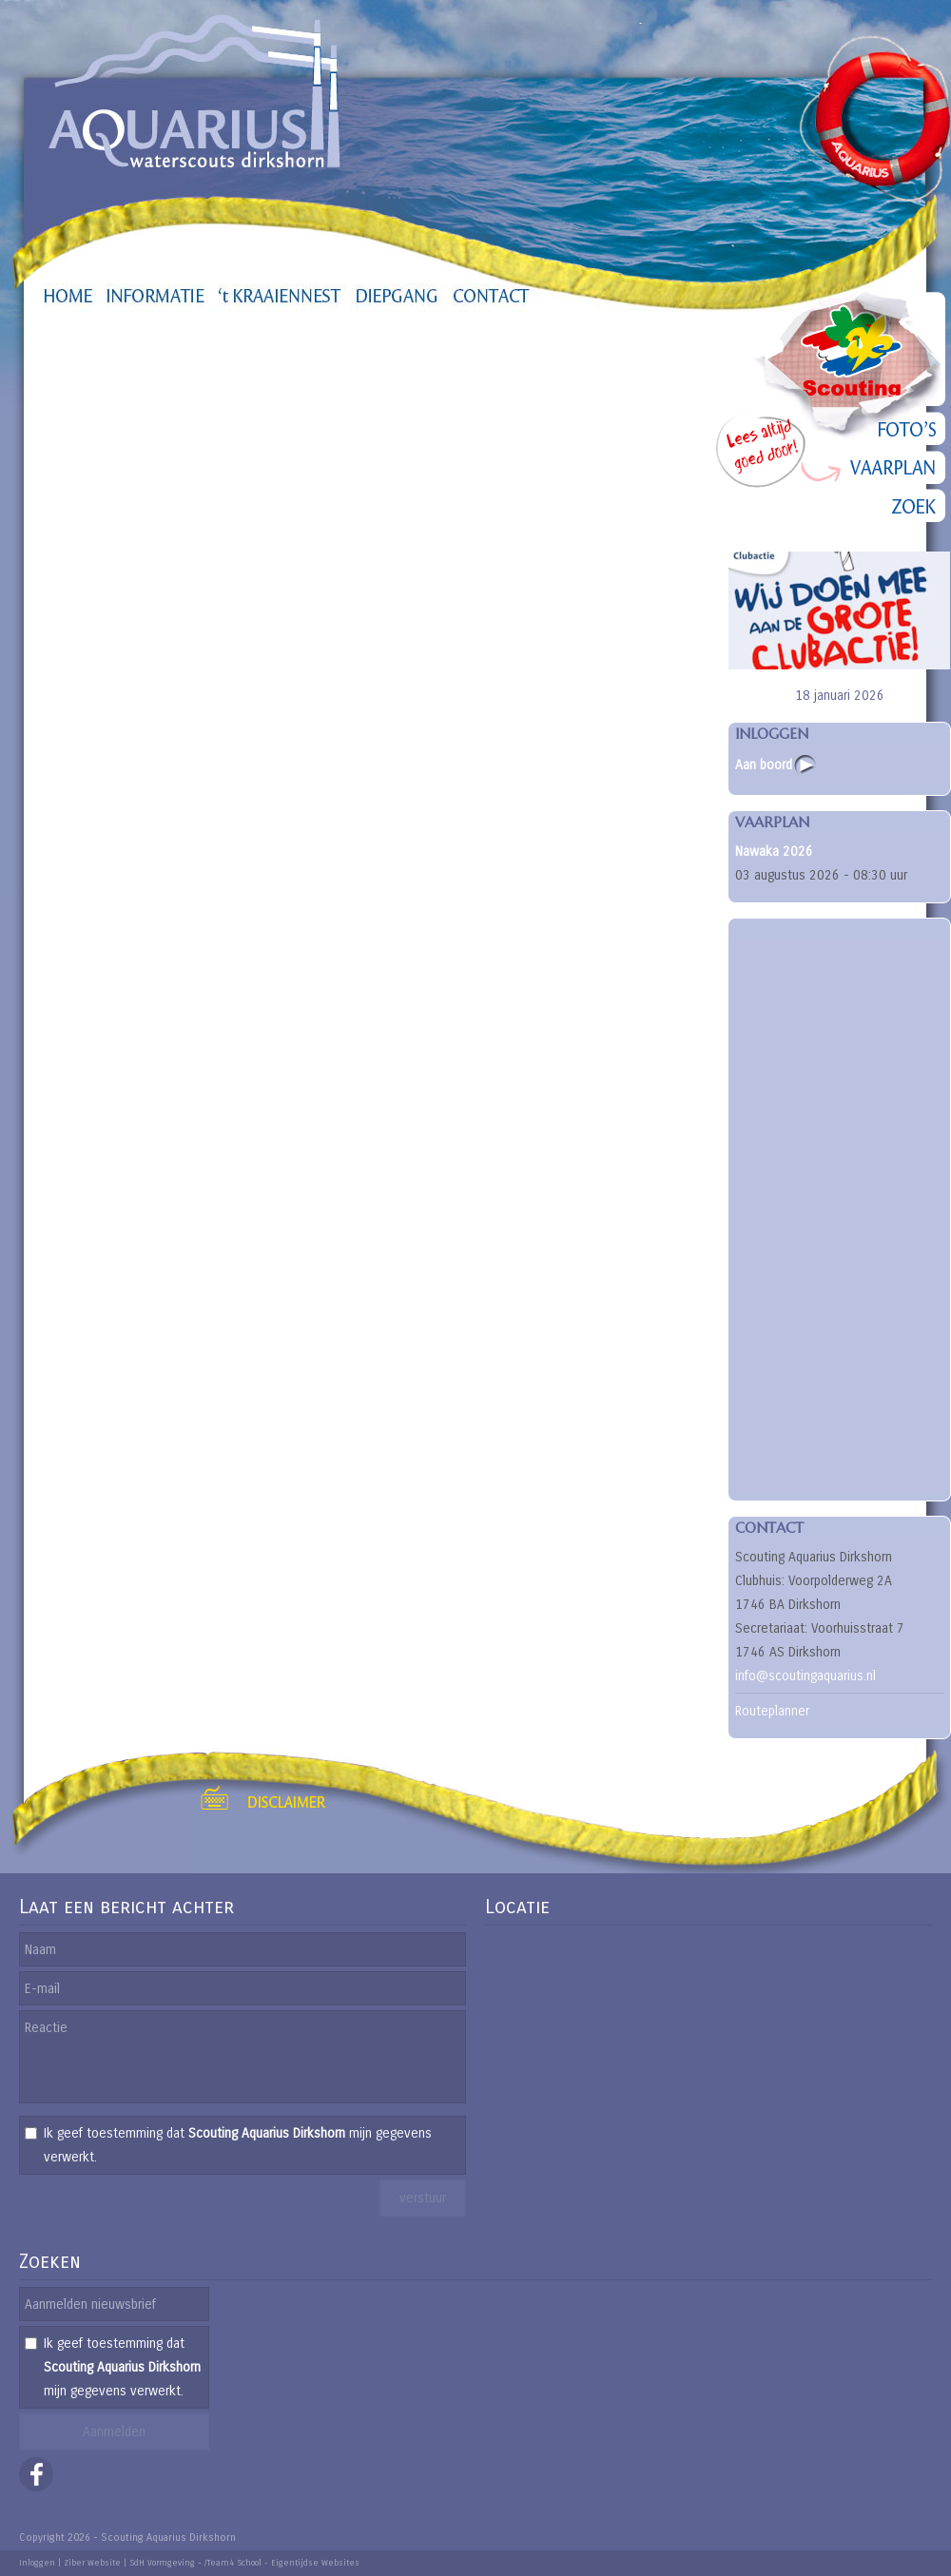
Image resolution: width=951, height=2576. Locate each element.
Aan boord (763, 765)
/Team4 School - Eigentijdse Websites (281, 2562)
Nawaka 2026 (774, 851)
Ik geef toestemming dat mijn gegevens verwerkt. (238, 2145)
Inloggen (37, 2562)
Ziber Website (92, 2562)
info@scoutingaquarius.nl (805, 1676)
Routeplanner (772, 1711)
